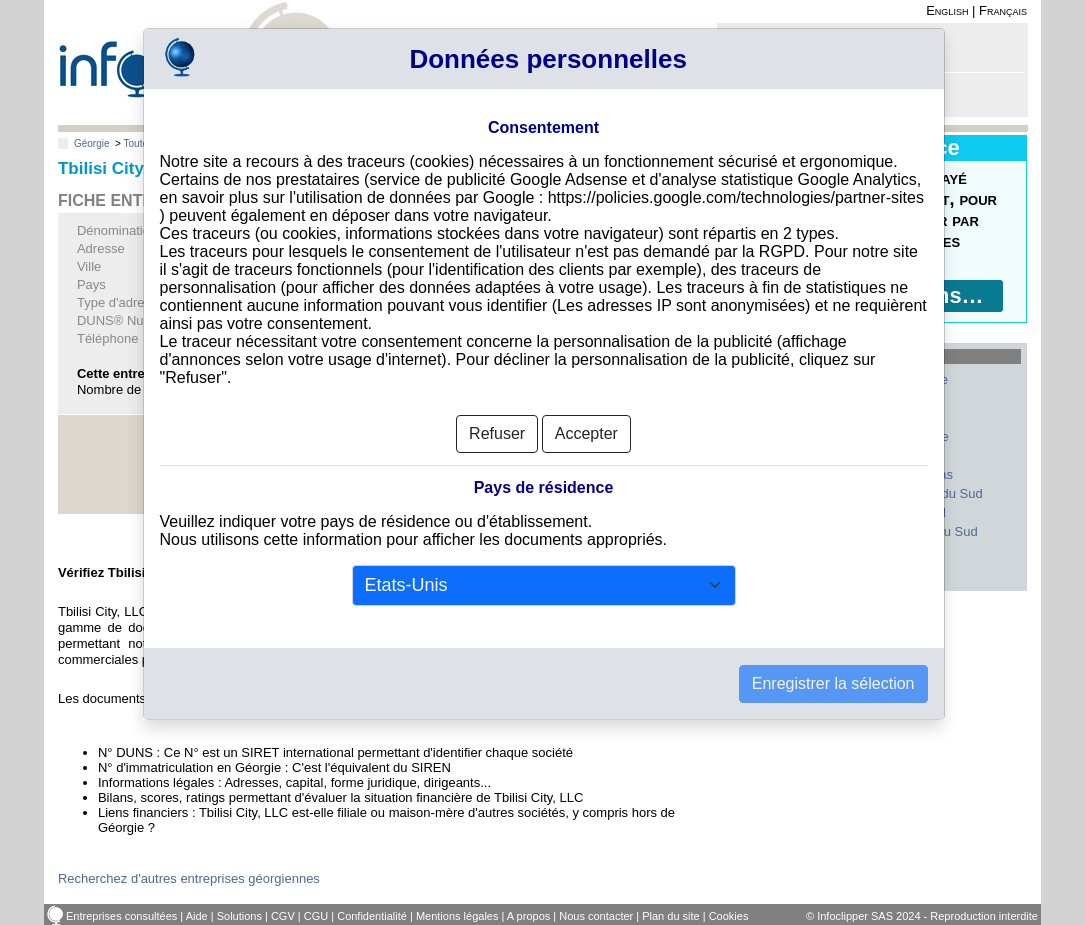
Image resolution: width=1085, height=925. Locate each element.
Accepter (586, 433)
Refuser (497, 433)
